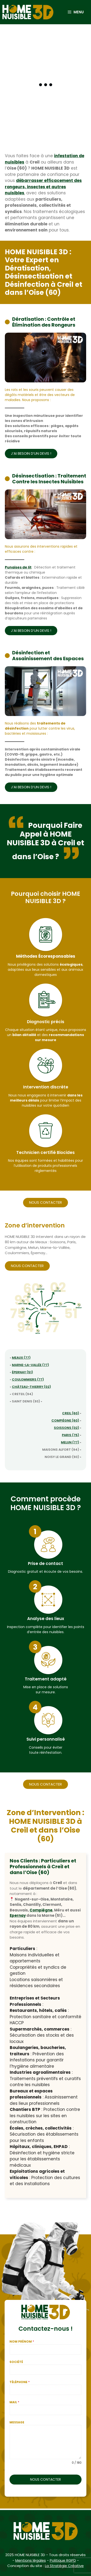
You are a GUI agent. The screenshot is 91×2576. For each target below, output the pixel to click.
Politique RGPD (63, 2560)
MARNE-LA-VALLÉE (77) (30, 1365)
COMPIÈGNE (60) (65, 1420)
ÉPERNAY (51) (22, 1372)
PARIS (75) (70, 1435)
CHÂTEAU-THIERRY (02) (31, 1386)
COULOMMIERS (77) (28, 1379)
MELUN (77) (70, 1442)
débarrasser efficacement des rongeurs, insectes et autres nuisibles (43, 187)
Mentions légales (30, 2560)
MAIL (14, 2402)
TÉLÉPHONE (19, 2382)
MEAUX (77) (21, 1357)
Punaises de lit (18, 567)
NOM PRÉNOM (21, 2341)
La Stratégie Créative (64, 2565)
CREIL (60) (70, 1413)
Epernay (18, 1915)
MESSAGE (16, 2422)
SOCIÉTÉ (16, 2362)
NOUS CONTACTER (45, 1202)
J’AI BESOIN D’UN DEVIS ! (31, 453)
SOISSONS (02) (66, 1427)
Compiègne (41, 1910)
